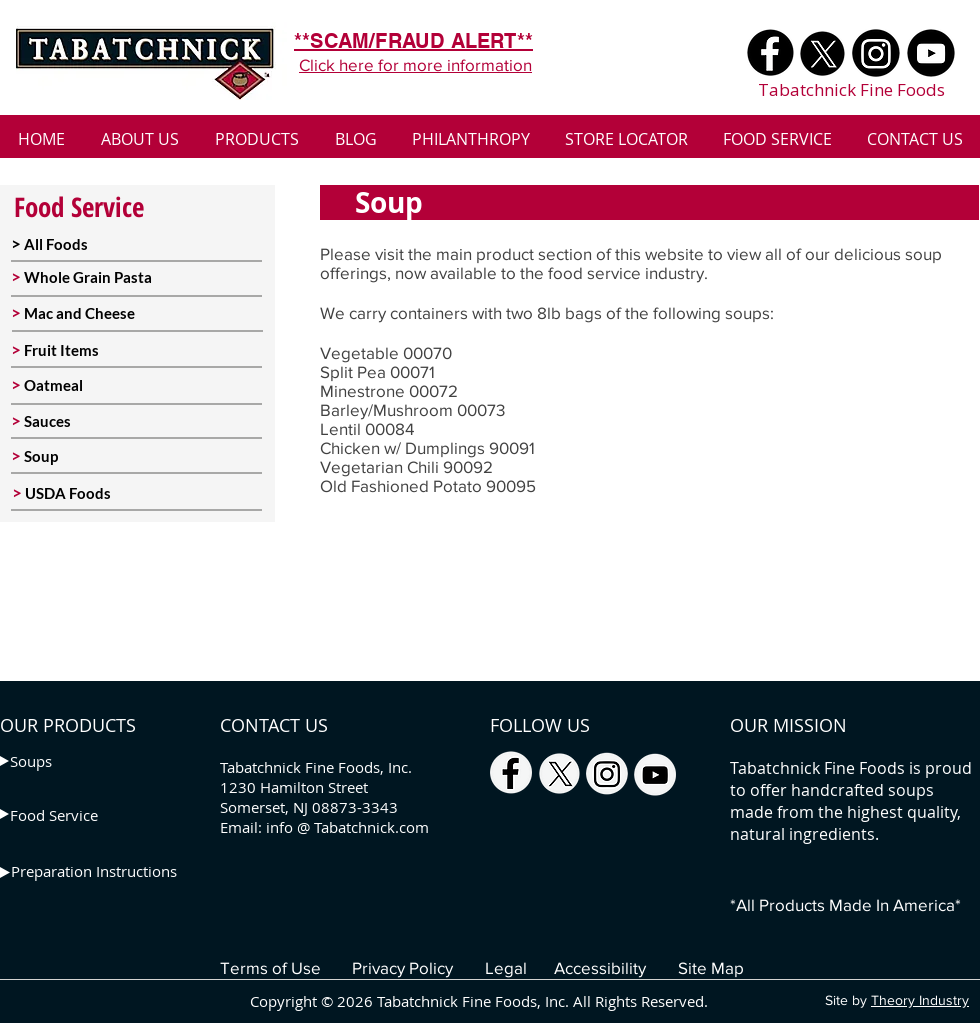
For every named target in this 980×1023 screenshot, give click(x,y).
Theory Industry (920, 1000)
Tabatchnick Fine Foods (851, 89)
